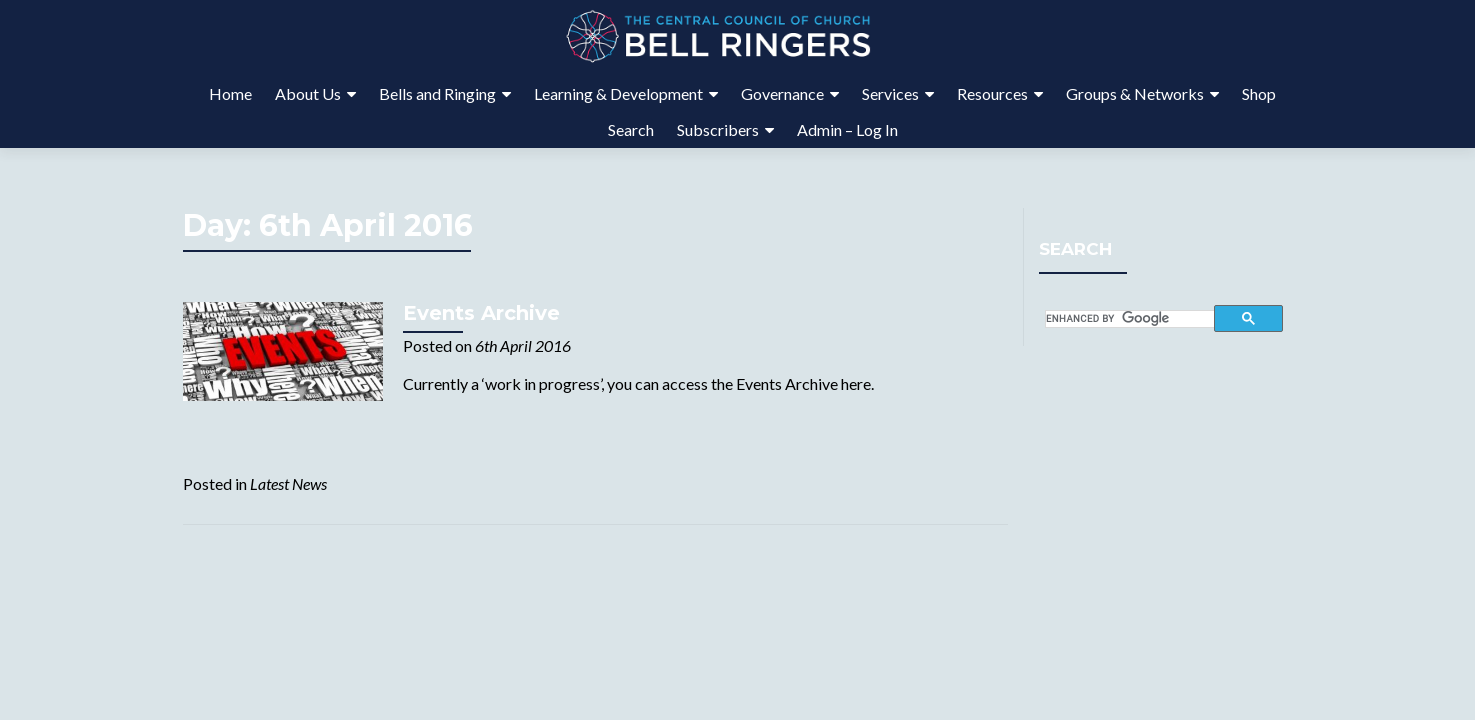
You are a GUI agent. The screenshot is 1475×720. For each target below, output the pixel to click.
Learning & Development (618, 93)
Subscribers (718, 129)
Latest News (288, 483)
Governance (782, 93)
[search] (1130, 319)
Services (890, 93)
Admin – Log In (847, 129)
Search (631, 129)
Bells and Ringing (437, 93)
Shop (1259, 93)
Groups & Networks (1135, 93)
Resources (992, 93)
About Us (308, 93)
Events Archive (481, 313)
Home (230, 93)
